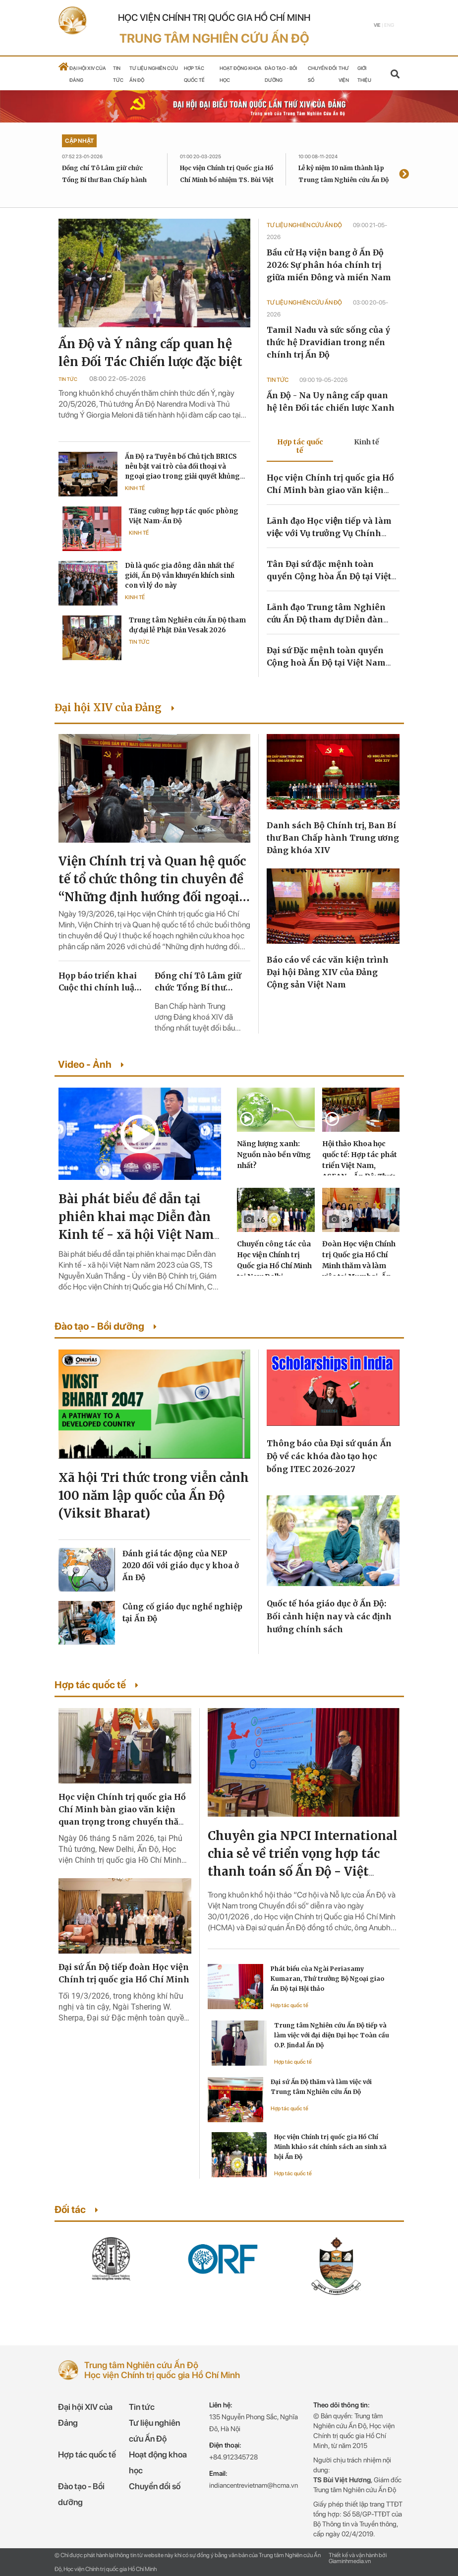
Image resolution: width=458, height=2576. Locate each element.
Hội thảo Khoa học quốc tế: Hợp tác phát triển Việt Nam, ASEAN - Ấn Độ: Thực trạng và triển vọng (359, 1165)
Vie (377, 25)
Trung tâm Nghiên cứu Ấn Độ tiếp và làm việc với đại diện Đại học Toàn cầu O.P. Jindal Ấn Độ (331, 2035)
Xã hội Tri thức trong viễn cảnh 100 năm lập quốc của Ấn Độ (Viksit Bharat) (153, 1495)
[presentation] (404, 175)
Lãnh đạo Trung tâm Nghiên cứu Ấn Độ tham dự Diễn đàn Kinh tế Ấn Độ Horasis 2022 (326, 619)
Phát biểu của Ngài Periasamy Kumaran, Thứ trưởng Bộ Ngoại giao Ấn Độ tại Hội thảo (327, 1978)
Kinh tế (135, 488)
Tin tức (67, 379)
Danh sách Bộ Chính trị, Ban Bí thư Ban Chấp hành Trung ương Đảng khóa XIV (333, 837)
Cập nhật (79, 140)
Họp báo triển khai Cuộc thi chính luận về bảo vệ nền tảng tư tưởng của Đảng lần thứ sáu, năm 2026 (101, 982)
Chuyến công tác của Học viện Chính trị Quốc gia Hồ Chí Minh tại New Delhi (274, 1260)
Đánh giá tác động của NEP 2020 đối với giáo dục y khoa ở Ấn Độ (180, 1565)
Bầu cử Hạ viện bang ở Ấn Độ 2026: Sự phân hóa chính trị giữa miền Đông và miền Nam (329, 264)
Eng (389, 25)
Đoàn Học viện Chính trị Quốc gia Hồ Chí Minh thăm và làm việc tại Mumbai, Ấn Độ (359, 1265)
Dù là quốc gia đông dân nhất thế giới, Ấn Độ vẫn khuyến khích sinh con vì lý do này (179, 575)
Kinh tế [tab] (366, 441)
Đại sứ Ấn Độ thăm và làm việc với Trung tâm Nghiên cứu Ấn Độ (321, 2086)
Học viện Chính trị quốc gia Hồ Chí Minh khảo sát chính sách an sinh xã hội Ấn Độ (330, 2146)
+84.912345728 (233, 2457)
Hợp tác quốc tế (289, 2005)
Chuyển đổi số (154, 2486)
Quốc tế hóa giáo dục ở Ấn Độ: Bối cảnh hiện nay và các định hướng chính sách (329, 1616)
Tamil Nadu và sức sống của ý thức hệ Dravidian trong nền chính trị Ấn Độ (328, 342)
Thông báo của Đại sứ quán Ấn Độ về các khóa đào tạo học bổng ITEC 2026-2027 (329, 1456)
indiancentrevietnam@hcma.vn (253, 2485)
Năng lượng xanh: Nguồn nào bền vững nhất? (274, 1154)
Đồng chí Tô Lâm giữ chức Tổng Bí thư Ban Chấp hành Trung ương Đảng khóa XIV (104, 179)
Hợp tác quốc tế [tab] (300, 446)
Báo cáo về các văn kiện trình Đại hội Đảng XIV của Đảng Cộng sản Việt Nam (328, 972)
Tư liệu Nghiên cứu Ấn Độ (305, 225)
